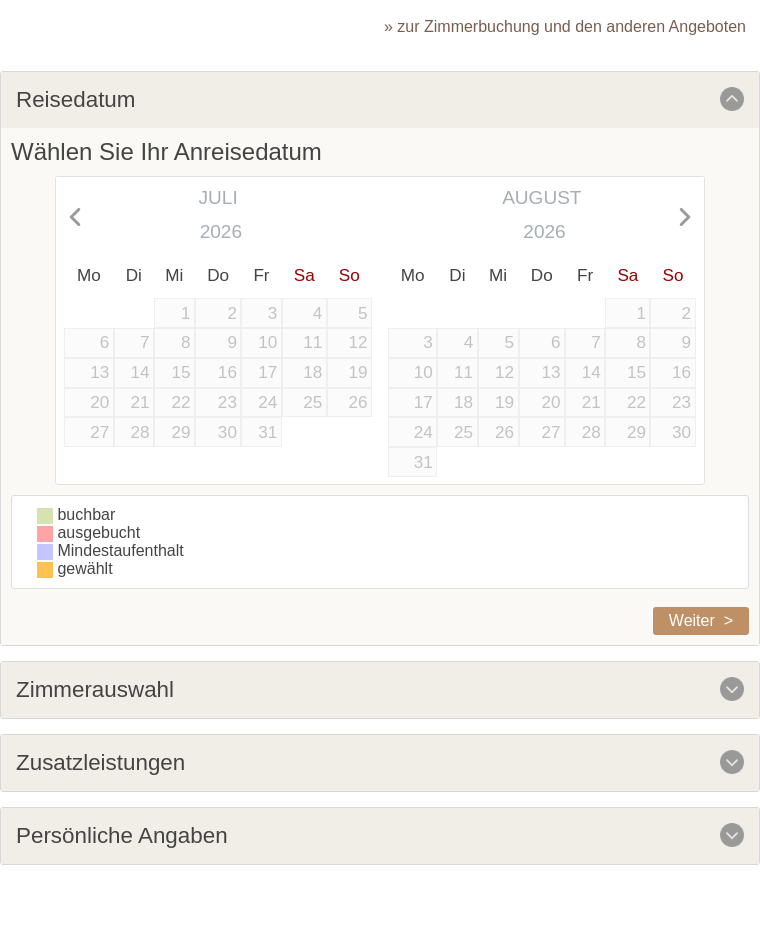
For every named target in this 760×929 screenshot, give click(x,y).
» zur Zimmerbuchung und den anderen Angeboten (565, 26)
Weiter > (701, 620)
